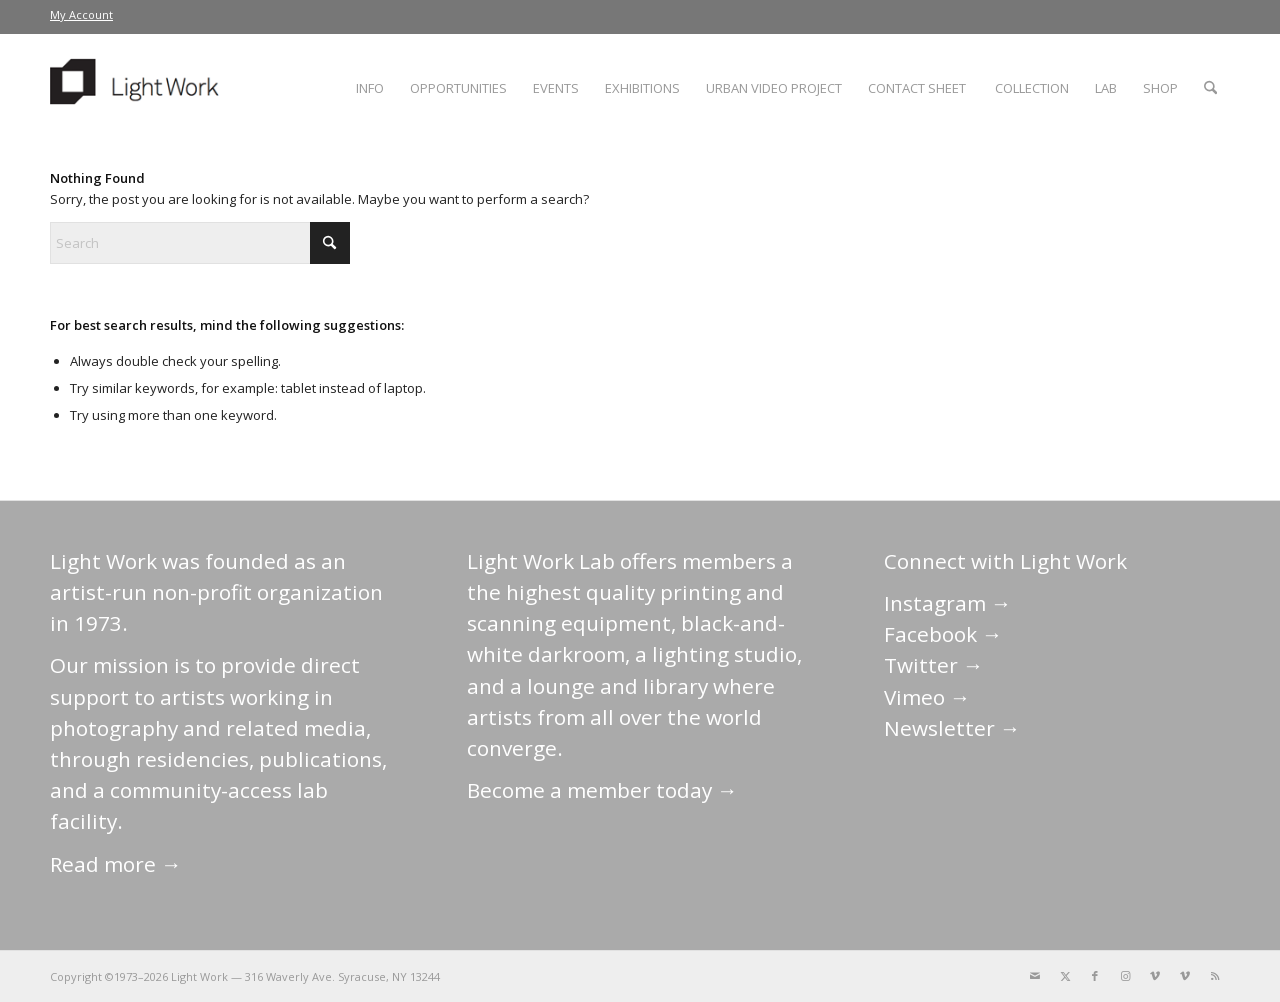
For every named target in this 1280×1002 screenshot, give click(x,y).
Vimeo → (927, 697)
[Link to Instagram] (1125, 976)
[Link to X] (1065, 976)
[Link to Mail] (1035, 976)
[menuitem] (81, 15)
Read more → (116, 864)
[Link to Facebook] (1095, 976)
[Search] (1210, 88)
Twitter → (934, 665)
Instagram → (948, 603)
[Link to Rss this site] (1215, 976)
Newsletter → (952, 728)
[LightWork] (138, 88)
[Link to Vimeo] (1155, 976)
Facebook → (943, 634)
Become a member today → (602, 790)
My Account (81, 14)
